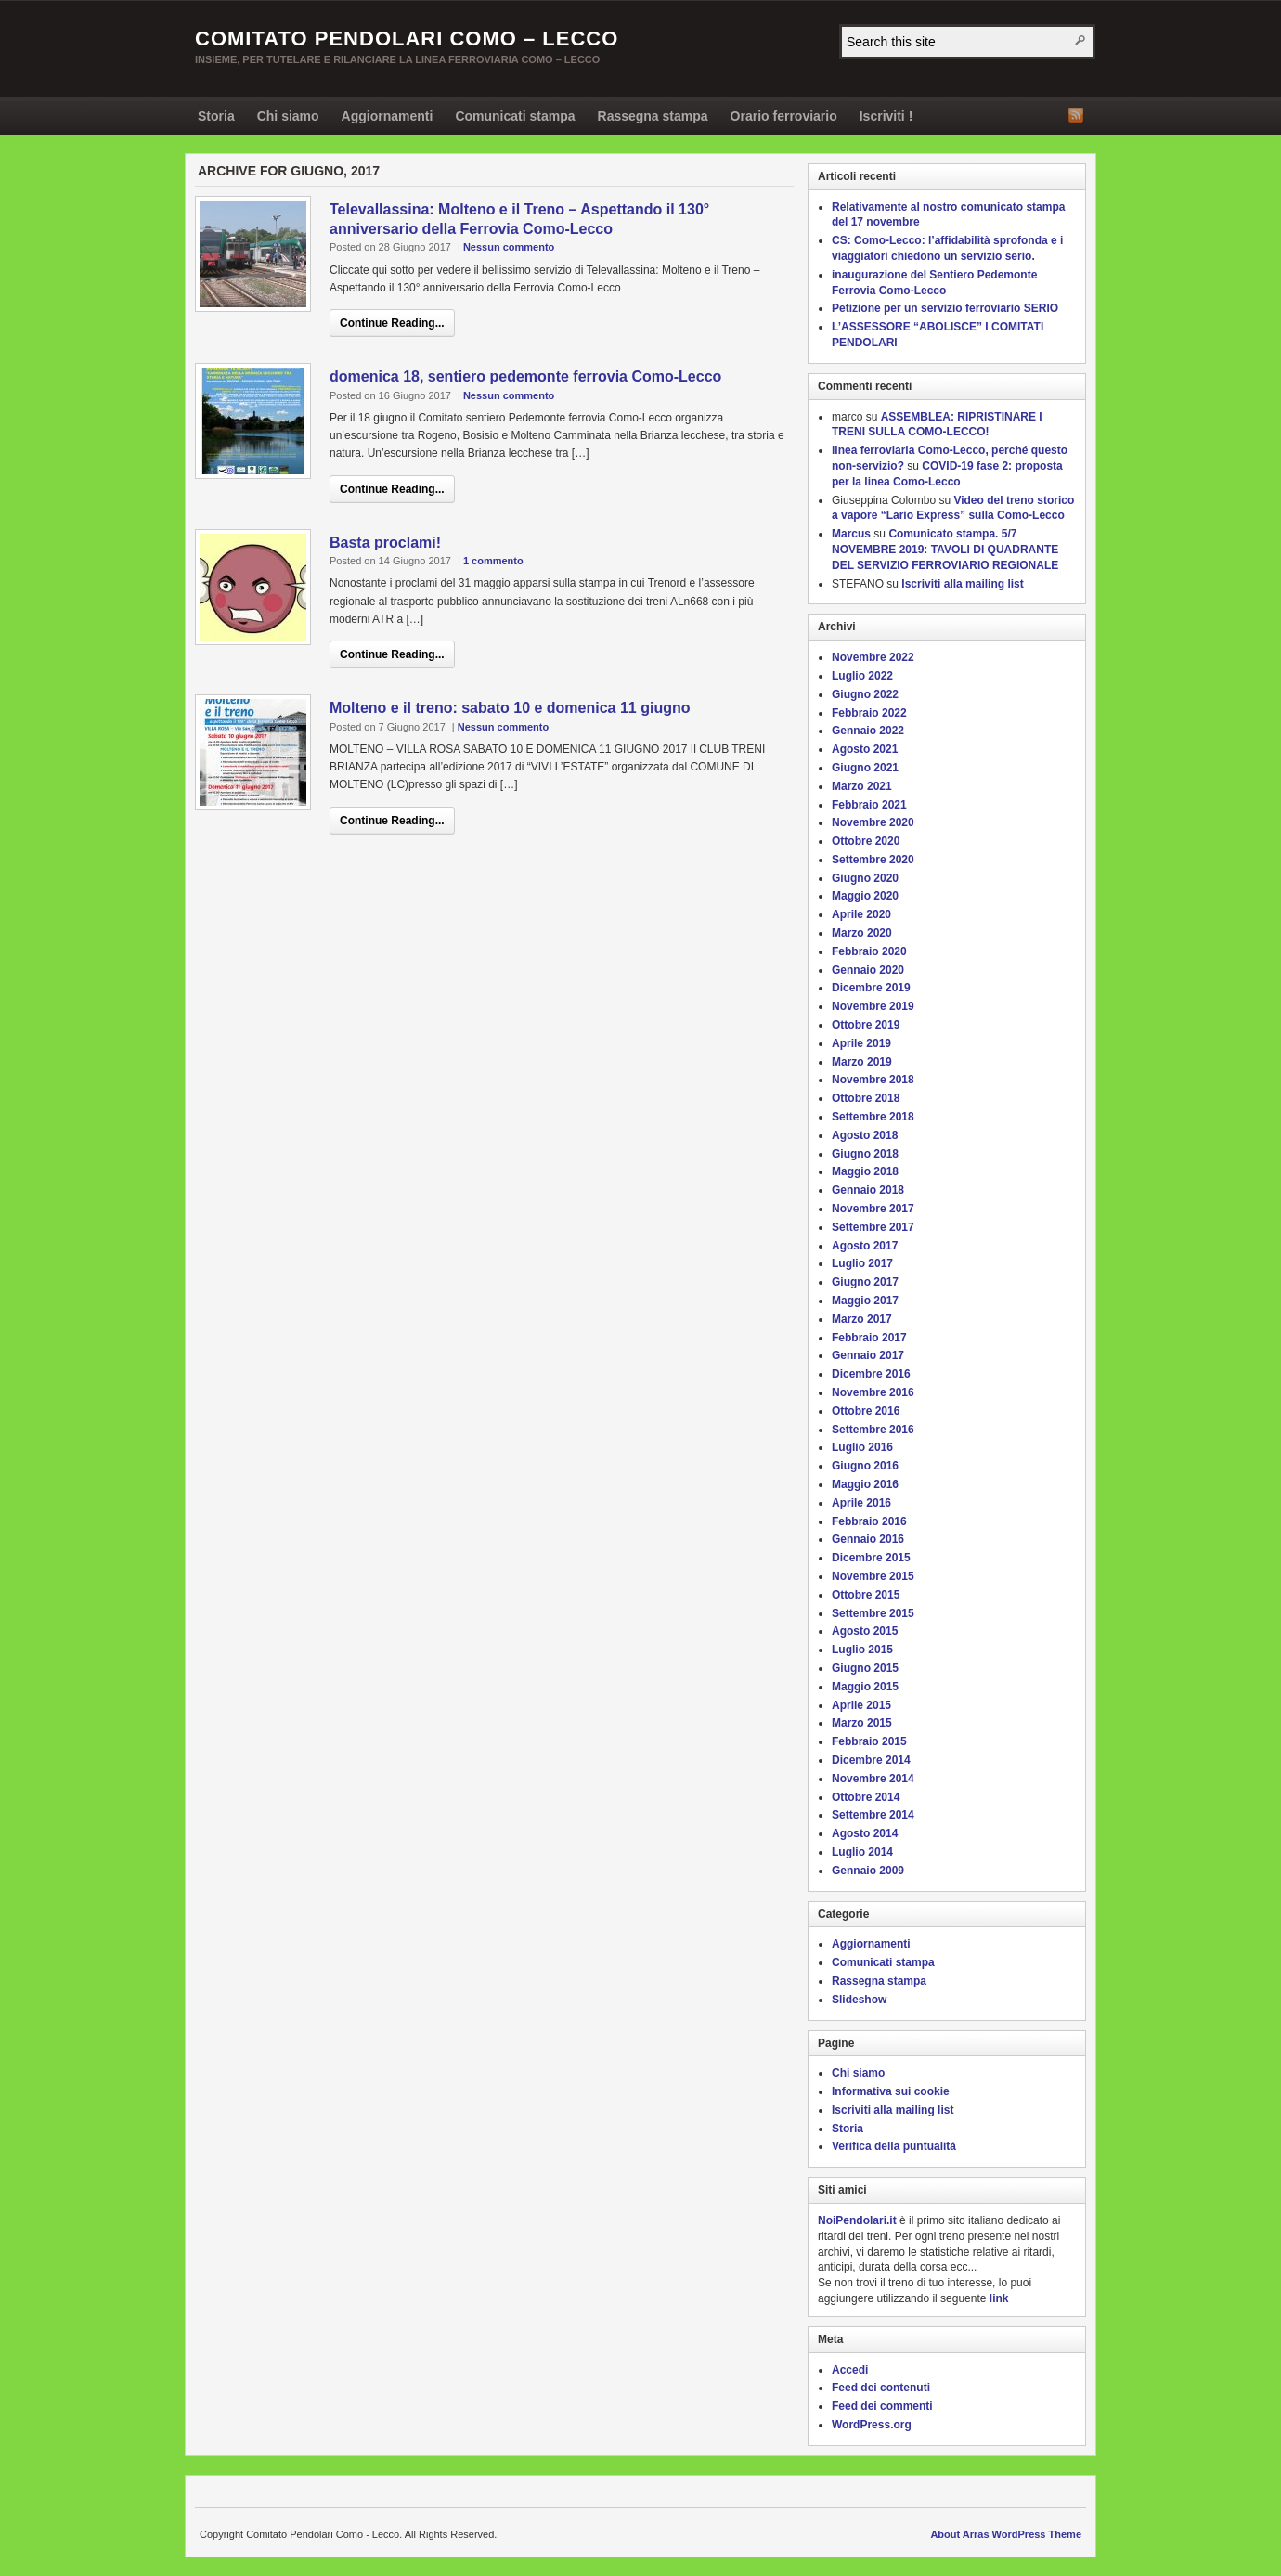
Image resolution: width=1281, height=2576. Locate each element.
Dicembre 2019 (871, 987)
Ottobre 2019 (865, 1024)
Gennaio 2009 (868, 1870)
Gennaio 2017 (868, 1355)
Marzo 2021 (862, 786)
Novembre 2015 (873, 1576)
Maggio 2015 (865, 1686)
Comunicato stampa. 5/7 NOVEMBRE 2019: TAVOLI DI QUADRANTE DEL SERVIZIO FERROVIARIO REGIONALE (945, 549)
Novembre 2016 (873, 1392)
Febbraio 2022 (869, 712)
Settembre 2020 (873, 859)
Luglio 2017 (862, 1263)
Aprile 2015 (861, 1705)
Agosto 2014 (865, 1833)
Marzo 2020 (862, 932)
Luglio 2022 (862, 675)
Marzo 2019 (862, 1061)
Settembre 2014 (873, 1814)
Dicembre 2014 (871, 1760)
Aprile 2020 (861, 914)
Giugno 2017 (865, 1281)
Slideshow (859, 1999)
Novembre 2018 (873, 1079)
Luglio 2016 (862, 1447)
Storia (216, 116)
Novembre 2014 (873, 1778)
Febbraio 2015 (869, 1741)
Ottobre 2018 (865, 1098)
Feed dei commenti (882, 2406)
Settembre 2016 (873, 1429)
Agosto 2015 (865, 1631)
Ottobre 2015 (865, 1594)
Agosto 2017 (865, 1245)
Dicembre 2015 (871, 1557)
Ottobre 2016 (865, 1411)
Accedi (850, 2369)
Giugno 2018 (865, 1153)
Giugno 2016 (865, 1465)
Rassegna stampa (653, 116)
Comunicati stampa (515, 116)
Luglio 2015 (862, 1649)
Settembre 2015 (873, 1613)
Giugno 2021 (865, 767)
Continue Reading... (392, 323)
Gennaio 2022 (868, 730)
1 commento (493, 560)
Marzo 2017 (862, 1319)
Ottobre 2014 (865, 1797)
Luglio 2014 (862, 1851)
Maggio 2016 (865, 1484)
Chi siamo (288, 116)
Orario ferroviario (784, 116)
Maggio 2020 (865, 895)
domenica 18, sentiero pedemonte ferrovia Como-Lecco (525, 376)
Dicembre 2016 (871, 1373)
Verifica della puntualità (894, 2146)
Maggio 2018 (865, 1171)
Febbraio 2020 (869, 951)
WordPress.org (872, 2424)
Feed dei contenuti (881, 2387)
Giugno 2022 (865, 694)
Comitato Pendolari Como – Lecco (406, 38)
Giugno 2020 (865, 878)
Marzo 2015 (862, 1722)
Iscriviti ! (886, 116)
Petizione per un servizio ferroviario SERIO (945, 308)
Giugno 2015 (865, 1668)
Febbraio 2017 (869, 1337)
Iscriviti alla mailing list (962, 583)
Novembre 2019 (873, 1006)
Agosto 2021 (865, 749)
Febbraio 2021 (869, 804)
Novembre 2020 (873, 822)
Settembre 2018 (873, 1116)
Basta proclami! (385, 542)
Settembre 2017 (873, 1227)
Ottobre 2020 (865, 841)
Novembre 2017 (873, 1208)
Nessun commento (508, 246)
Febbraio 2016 (869, 1521)
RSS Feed (1076, 115)
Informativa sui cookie (891, 2091)
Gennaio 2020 (868, 970)
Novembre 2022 (873, 657)
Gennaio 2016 (868, 1539)
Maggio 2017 (865, 1300)
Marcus (851, 533)
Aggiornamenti (387, 116)
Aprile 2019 (861, 1043)
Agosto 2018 (865, 1135)
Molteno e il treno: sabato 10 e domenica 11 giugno (510, 708)
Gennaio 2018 (868, 1190)
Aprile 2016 (861, 1502)
